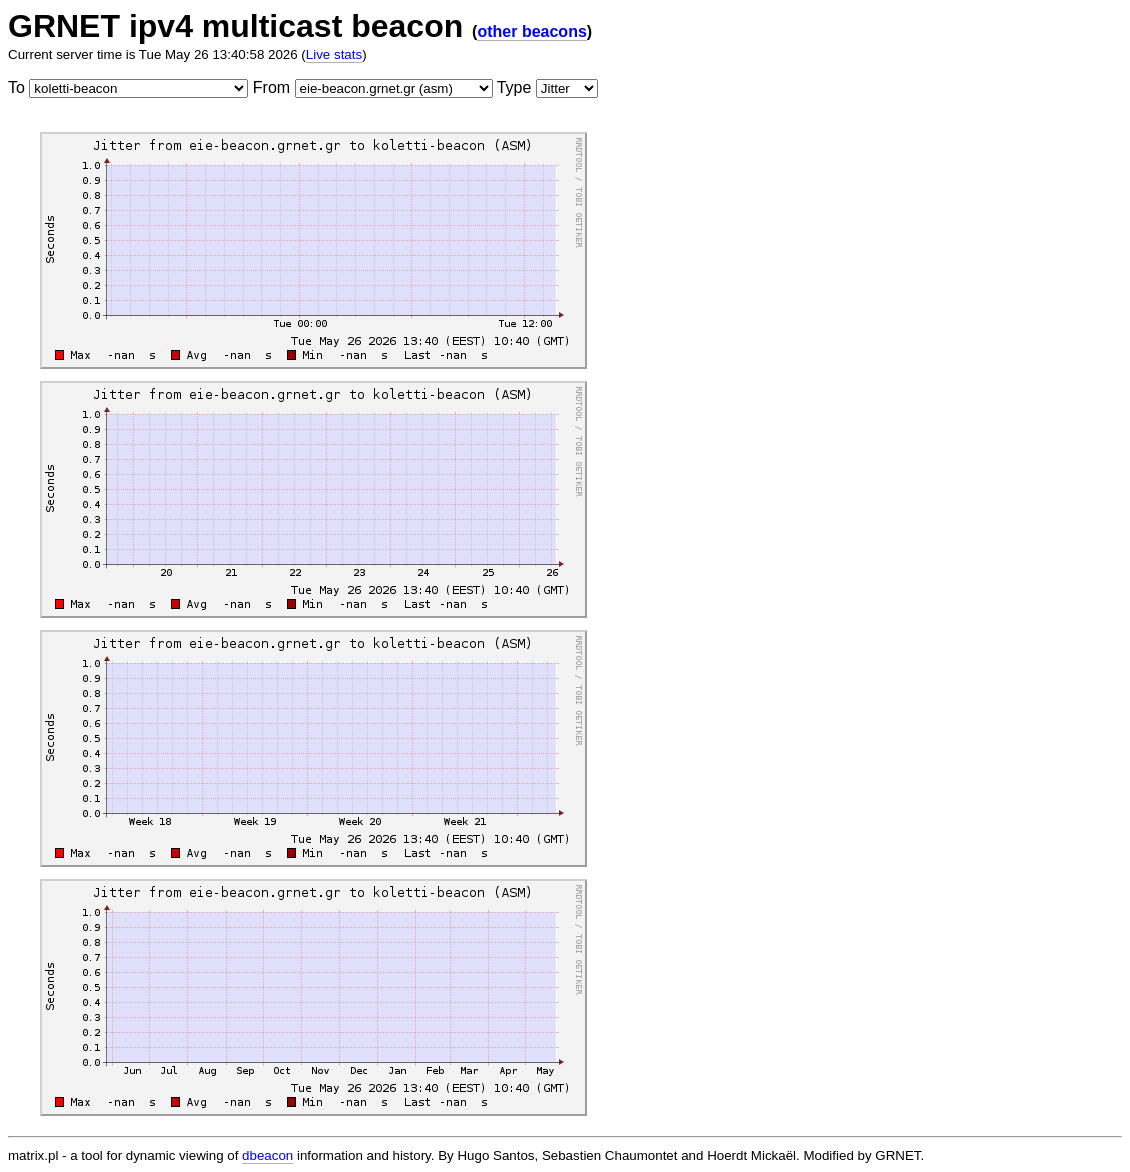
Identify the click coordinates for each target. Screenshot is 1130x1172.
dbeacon (267, 1155)
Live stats (334, 54)
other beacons (531, 31)
